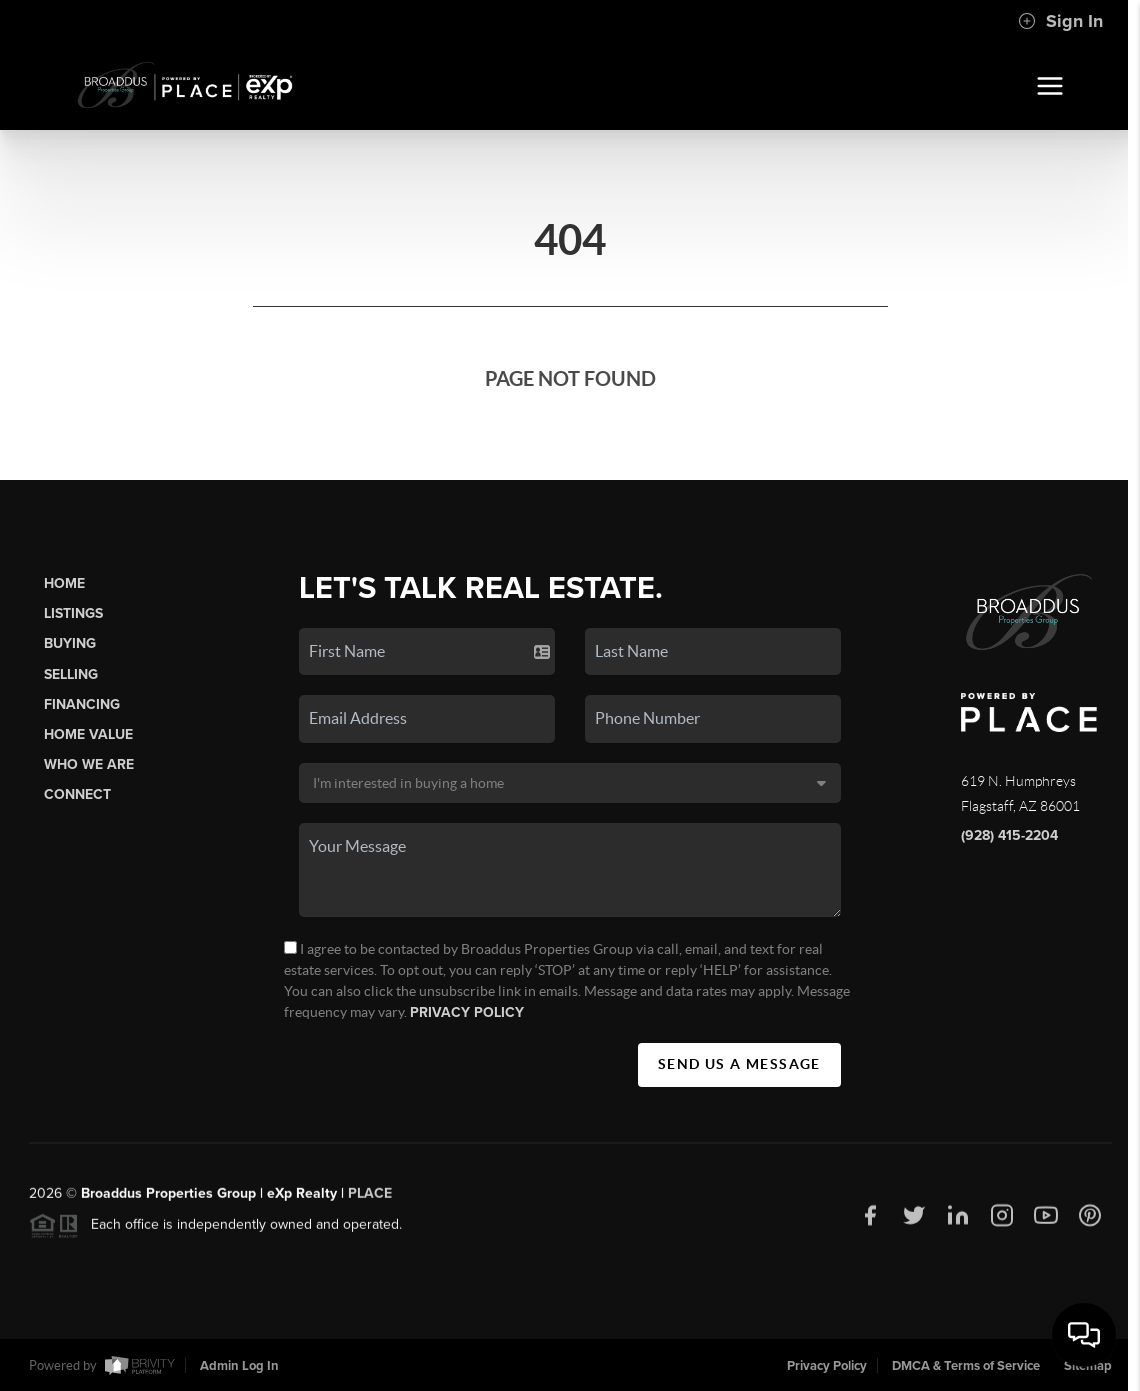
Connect (77, 794)
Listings (73, 613)
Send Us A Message (739, 1064)
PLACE (370, 1199)
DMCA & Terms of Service (966, 1366)
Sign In (1060, 21)
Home (64, 583)
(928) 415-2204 (1009, 835)
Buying (70, 643)
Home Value (88, 734)
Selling (71, 674)
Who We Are (89, 764)
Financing (82, 704)
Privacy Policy (467, 1012)
